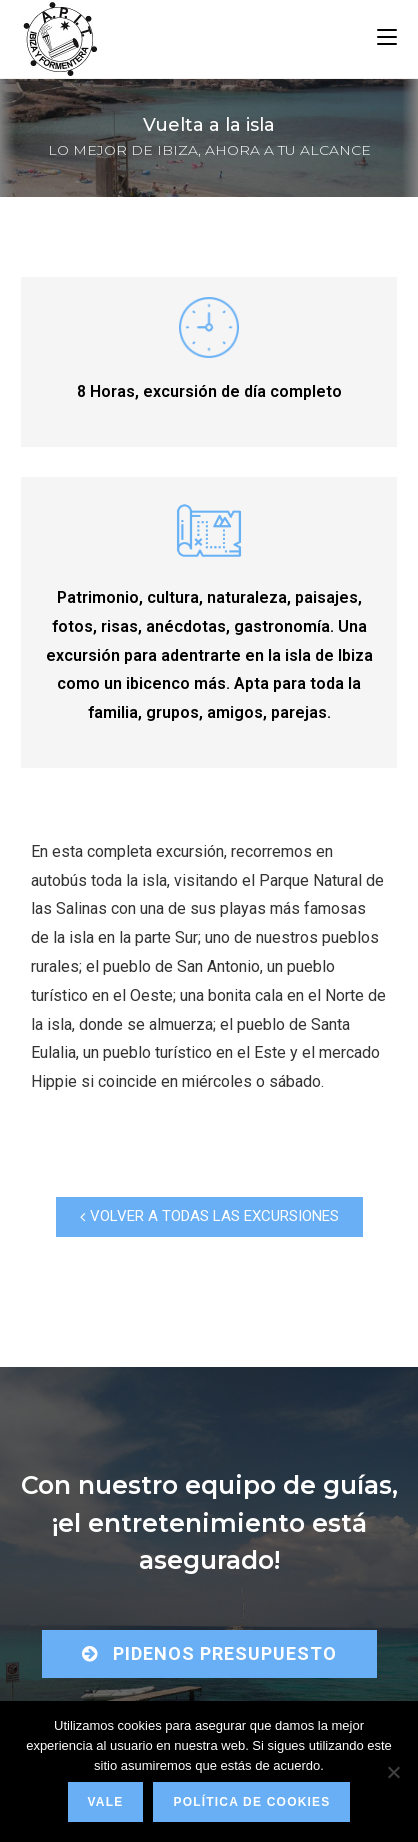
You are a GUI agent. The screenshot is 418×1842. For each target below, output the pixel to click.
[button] (209, 1217)
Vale (106, 1802)
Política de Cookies (251, 1802)
